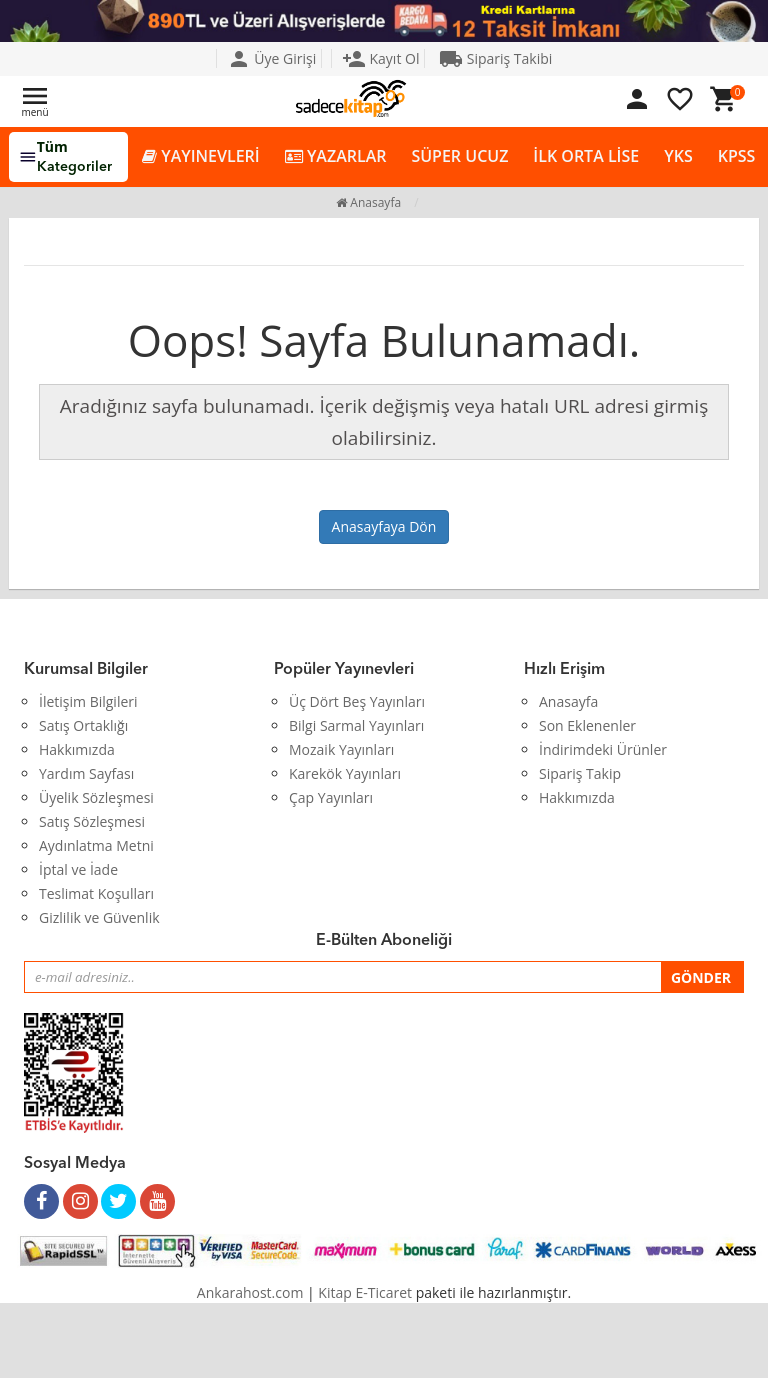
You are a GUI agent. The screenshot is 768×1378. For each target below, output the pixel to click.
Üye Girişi (272, 58)
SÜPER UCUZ (459, 156)
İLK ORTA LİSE (586, 156)
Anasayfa (368, 202)
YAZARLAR (336, 156)
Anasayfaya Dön (384, 526)
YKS (678, 156)
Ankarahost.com (250, 1292)
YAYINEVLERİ (201, 156)
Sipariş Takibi (495, 58)
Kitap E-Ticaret (365, 1292)
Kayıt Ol (381, 58)
